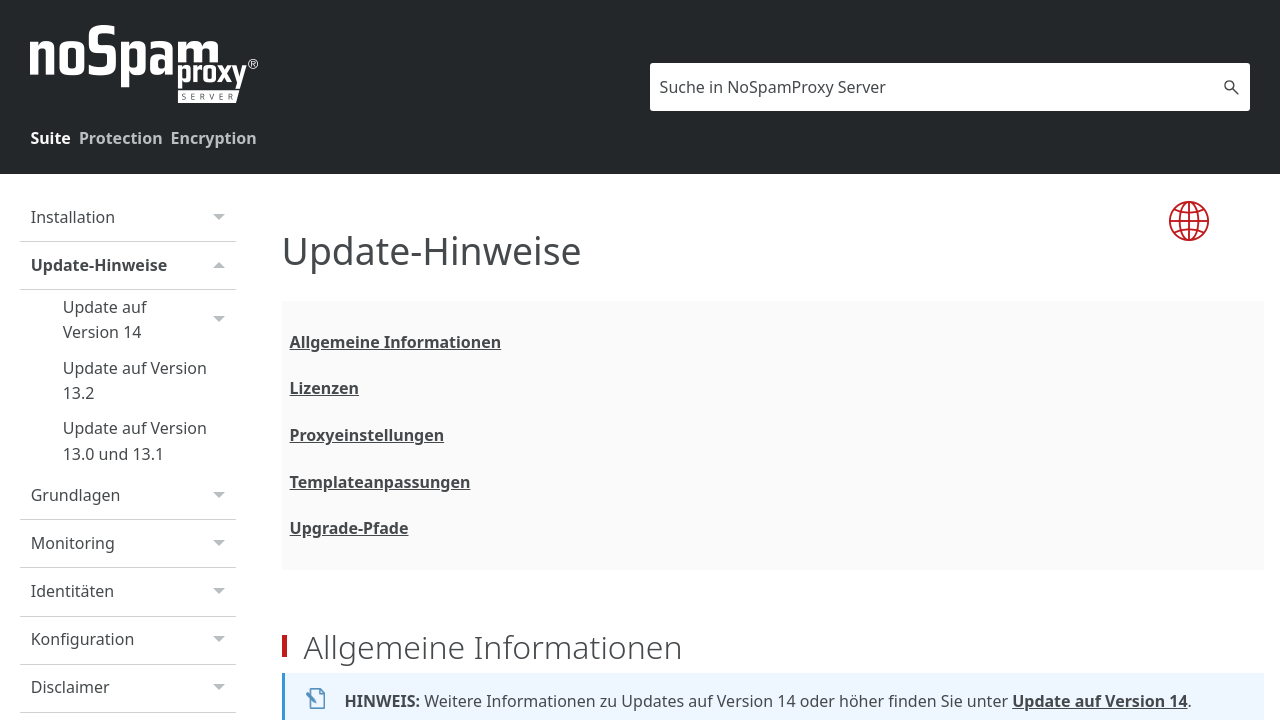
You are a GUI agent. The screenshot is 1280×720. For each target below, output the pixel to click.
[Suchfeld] (950, 87)
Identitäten (133, 592)
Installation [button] (133, 218)
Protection (121, 138)
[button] (1232, 87)
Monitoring (133, 544)
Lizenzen (324, 388)
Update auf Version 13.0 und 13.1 (135, 441)
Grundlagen (133, 496)
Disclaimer (133, 689)
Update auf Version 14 (149, 320)
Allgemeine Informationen (396, 342)
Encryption (214, 138)
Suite (50, 138)
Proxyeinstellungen (367, 435)
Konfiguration (133, 641)
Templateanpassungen (380, 482)
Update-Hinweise (133, 265)
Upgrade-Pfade (349, 528)
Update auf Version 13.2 (135, 381)
